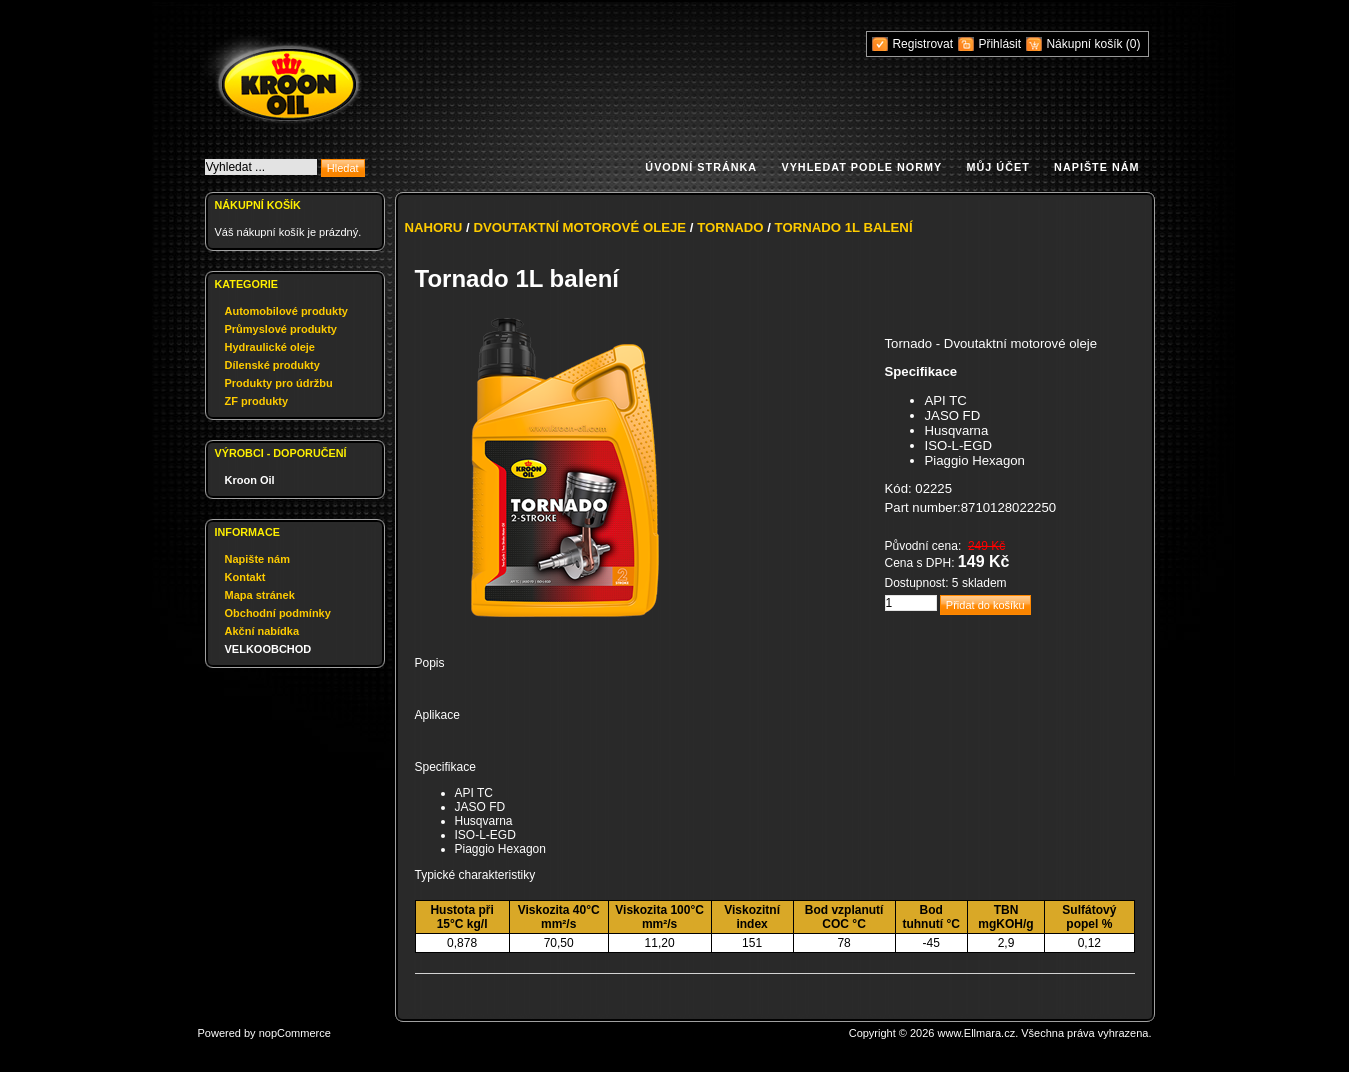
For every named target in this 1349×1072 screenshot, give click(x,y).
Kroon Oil (250, 480)
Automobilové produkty (286, 311)
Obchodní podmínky (278, 613)
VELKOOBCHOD (268, 649)
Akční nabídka (262, 631)
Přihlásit (999, 44)
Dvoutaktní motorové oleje (579, 227)
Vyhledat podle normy (861, 167)
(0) (1133, 44)
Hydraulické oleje (270, 347)
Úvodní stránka (701, 167)
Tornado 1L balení (844, 227)
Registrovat (922, 44)
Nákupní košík (1085, 44)
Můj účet (998, 167)
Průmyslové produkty (281, 329)
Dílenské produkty (272, 365)
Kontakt (245, 577)
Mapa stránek (260, 595)
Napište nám (1096, 167)
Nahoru (434, 227)
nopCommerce (295, 1033)
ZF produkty (257, 401)
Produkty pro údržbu (279, 383)
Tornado (730, 227)
